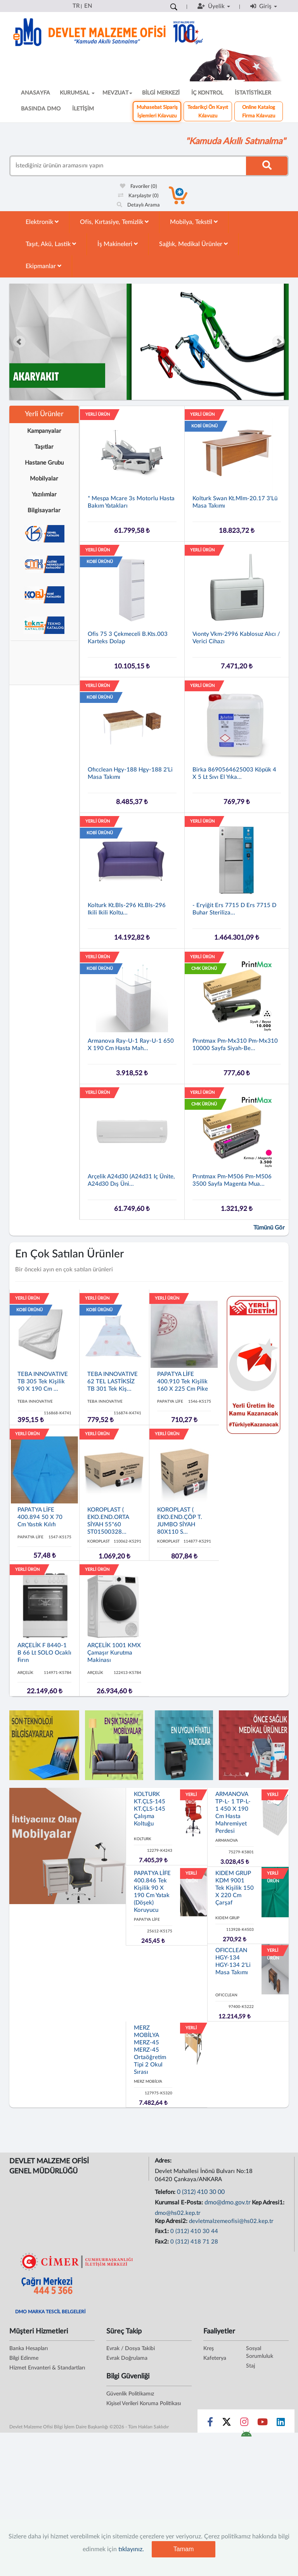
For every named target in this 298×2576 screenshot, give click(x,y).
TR (76, 6)
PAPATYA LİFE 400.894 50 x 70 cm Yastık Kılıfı (39, 1517)
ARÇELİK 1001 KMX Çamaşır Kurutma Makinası (114, 1653)
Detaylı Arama (138, 205)
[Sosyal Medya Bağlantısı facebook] (210, 2423)
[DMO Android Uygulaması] (246, 2436)
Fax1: (162, 2231)
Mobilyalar (44, 479)
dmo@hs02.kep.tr (178, 2213)
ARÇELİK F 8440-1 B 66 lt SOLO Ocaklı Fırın (44, 1653)
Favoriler (138, 186)
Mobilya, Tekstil (194, 222)
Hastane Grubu (44, 463)
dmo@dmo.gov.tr (227, 2202)
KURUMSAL (77, 93)
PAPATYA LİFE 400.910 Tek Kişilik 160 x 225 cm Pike (182, 1381)
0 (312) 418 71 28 (194, 2242)
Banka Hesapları (28, 2348)
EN (88, 6)
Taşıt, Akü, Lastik (51, 244)
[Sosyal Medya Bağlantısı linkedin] (281, 2423)
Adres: (164, 2161)
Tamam (183, 2549)
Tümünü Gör (269, 1228)
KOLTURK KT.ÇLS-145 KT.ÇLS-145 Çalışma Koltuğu (149, 1809)
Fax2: (162, 2242)
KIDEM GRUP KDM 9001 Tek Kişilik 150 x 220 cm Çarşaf (234, 1888)
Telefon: (166, 2192)
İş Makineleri (117, 244)
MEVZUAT (117, 93)
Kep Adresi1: (269, 2203)
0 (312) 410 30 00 (201, 2192)
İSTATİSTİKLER (253, 93)
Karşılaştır (138, 195)
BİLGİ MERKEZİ (161, 93)
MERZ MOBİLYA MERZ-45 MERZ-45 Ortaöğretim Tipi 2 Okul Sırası (150, 2050)
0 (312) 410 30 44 (194, 2231)
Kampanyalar (44, 431)
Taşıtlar (44, 447)
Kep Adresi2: (172, 2221)
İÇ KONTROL (207, 93)
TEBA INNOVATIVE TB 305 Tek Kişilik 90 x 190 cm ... (42, 1381)
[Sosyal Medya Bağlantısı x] (227, 2423)
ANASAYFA (35, 93)
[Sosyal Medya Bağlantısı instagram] (244, 2423)
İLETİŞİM (83, 109)
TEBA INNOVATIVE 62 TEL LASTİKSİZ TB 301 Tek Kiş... (112, 1381)
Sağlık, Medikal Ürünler (193, 244)
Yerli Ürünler (44, 414)
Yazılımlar (44, 495)
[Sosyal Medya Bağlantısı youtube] (262, 2423)
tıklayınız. (131, 2549)
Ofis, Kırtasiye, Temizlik (114, 222)
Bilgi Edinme (23, 2358)
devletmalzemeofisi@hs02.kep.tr (231, 2221)
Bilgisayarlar (44, 510)
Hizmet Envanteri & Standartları (47, 2368)
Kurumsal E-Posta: (179, 2203)
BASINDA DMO (41, 109)
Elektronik (42, 222)
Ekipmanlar (43, 266)
